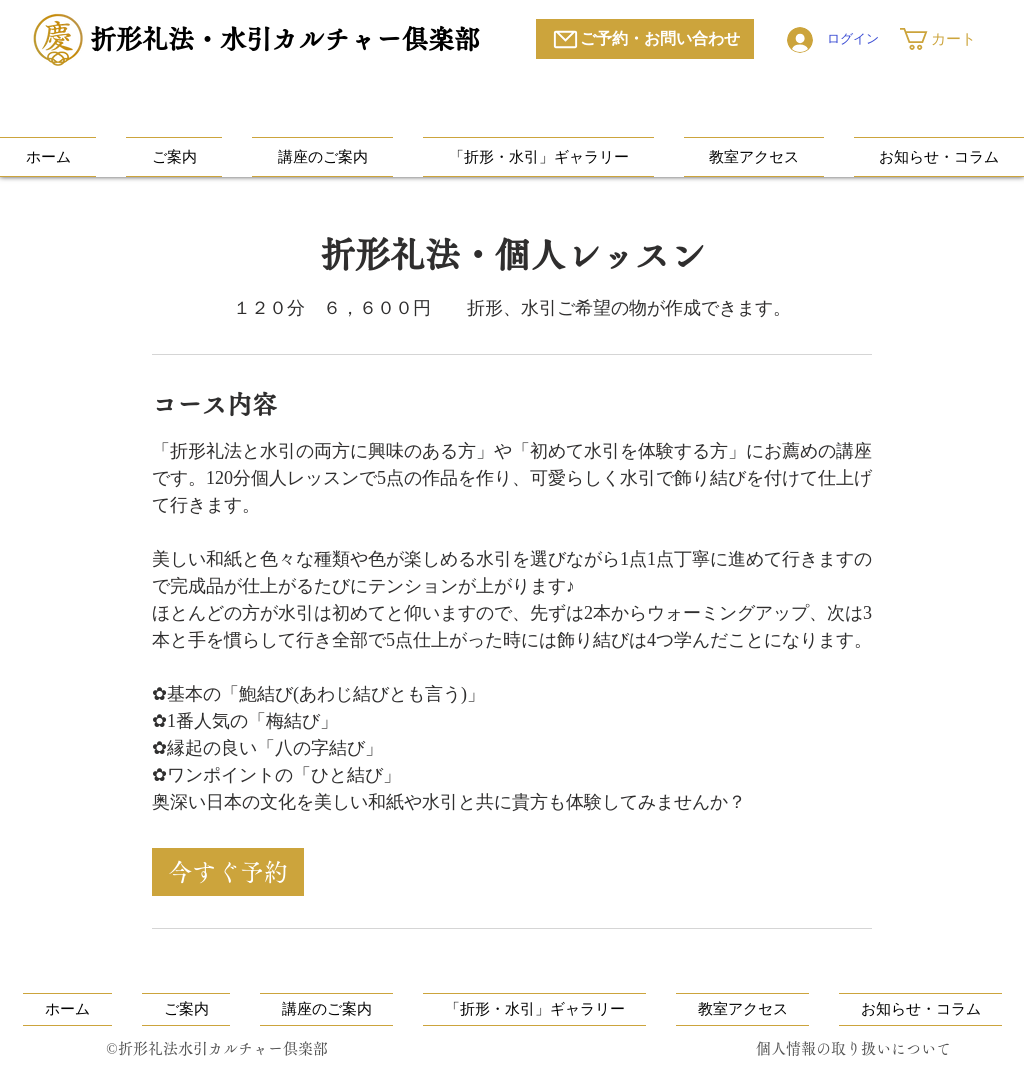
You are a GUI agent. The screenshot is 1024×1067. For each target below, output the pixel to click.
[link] (228, 872)
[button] (951, 39)
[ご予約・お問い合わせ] (645, 39)
